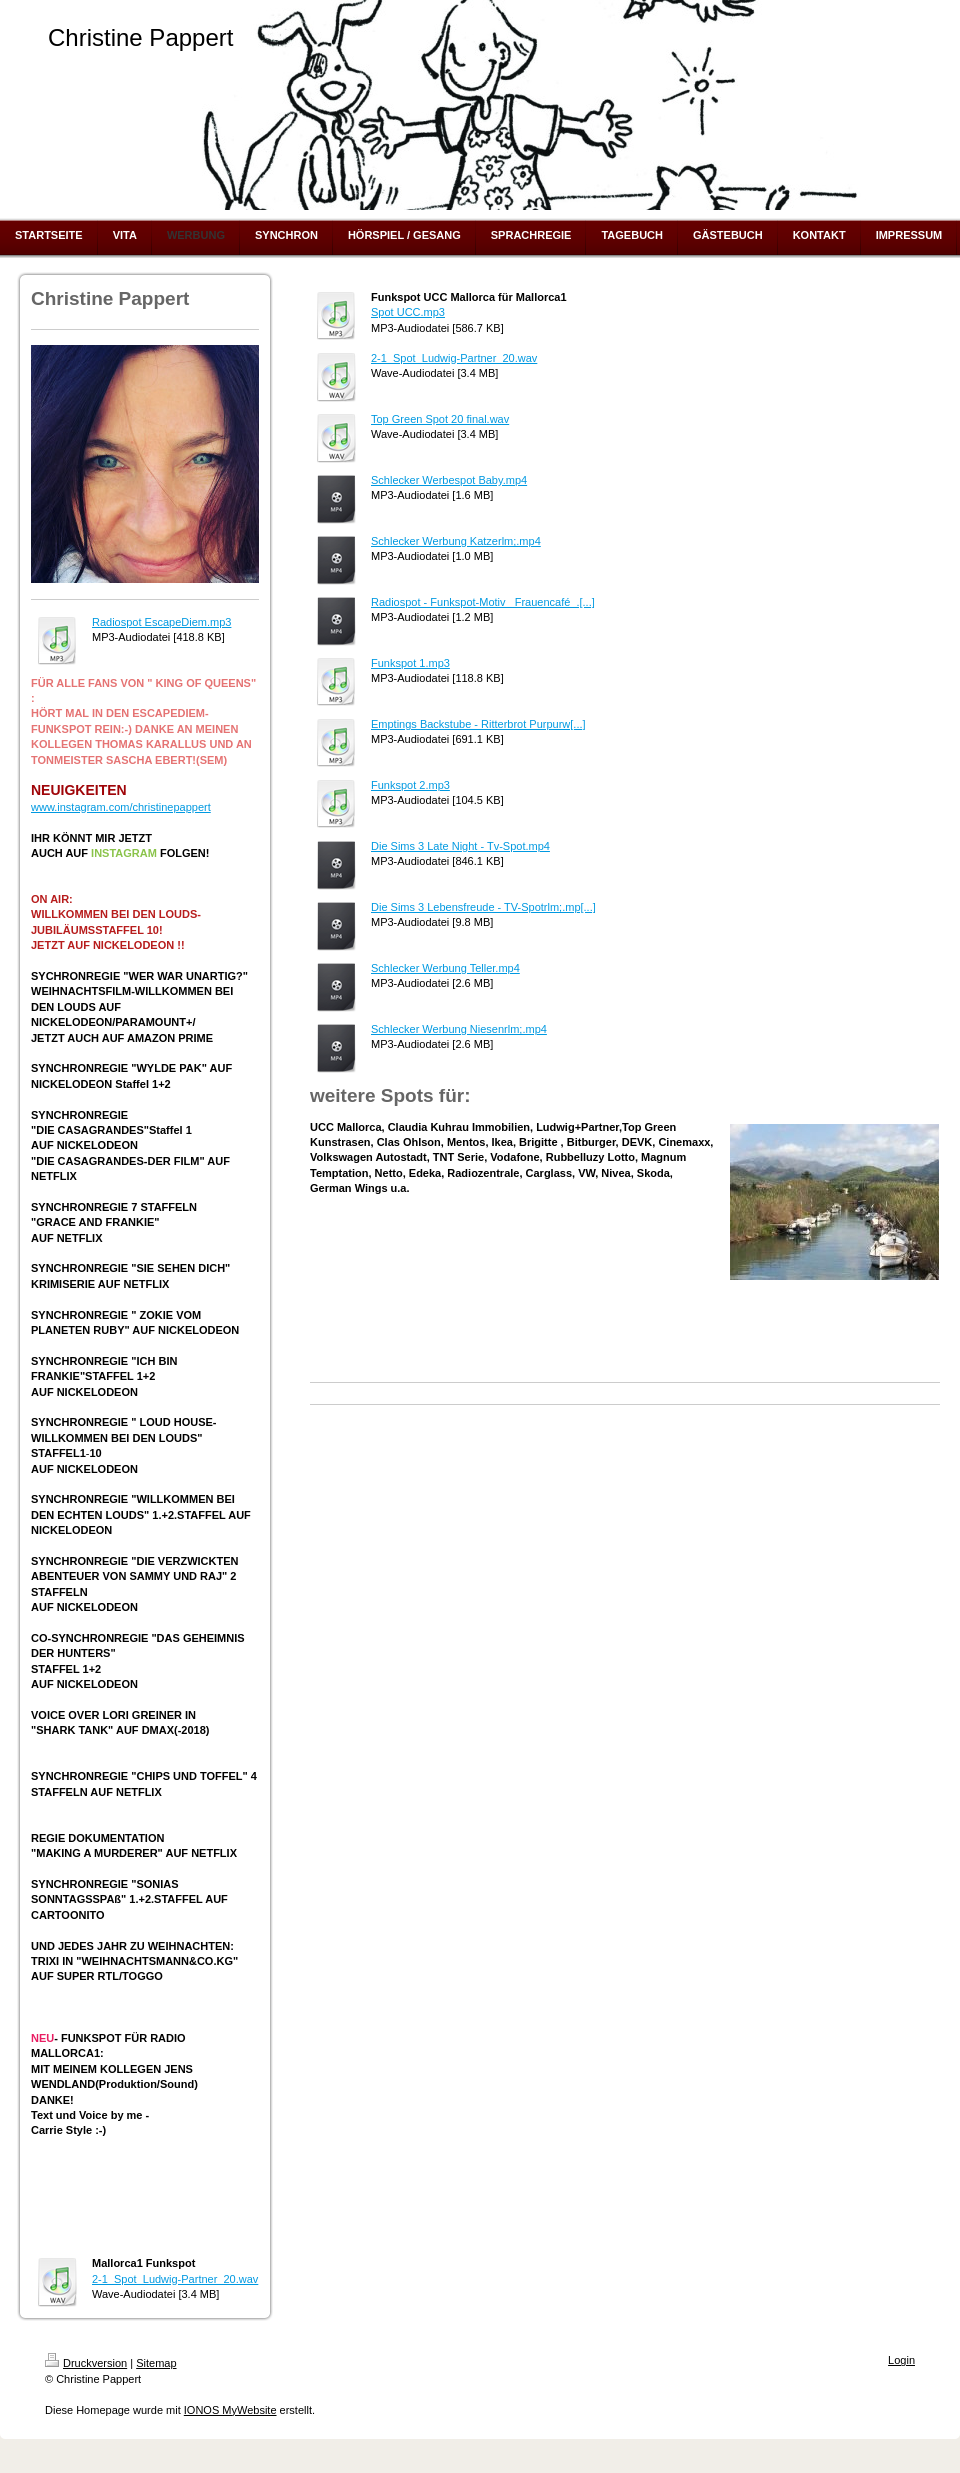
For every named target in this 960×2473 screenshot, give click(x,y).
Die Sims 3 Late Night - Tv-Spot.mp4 (460, 846)
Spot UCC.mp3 (408, 312)
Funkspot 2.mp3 (410, 785)
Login (901, 2360)
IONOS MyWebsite (230, 2410)
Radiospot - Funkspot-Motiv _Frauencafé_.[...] (483, 602)
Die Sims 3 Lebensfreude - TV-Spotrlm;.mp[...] (483, 907)
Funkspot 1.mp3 (410, 663)
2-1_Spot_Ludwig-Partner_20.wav (175, 2279)
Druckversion (86, 2363)
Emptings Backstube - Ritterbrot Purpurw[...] (478, 724)
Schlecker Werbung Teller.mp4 (445, 968)
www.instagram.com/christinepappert (121, 807)
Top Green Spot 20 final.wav (440, 419)
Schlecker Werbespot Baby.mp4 (449, 480)
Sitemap (156, 2363)
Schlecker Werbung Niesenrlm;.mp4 (459, 1029)
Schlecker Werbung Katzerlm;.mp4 (456, 541)
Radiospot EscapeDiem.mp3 (161, 622)
